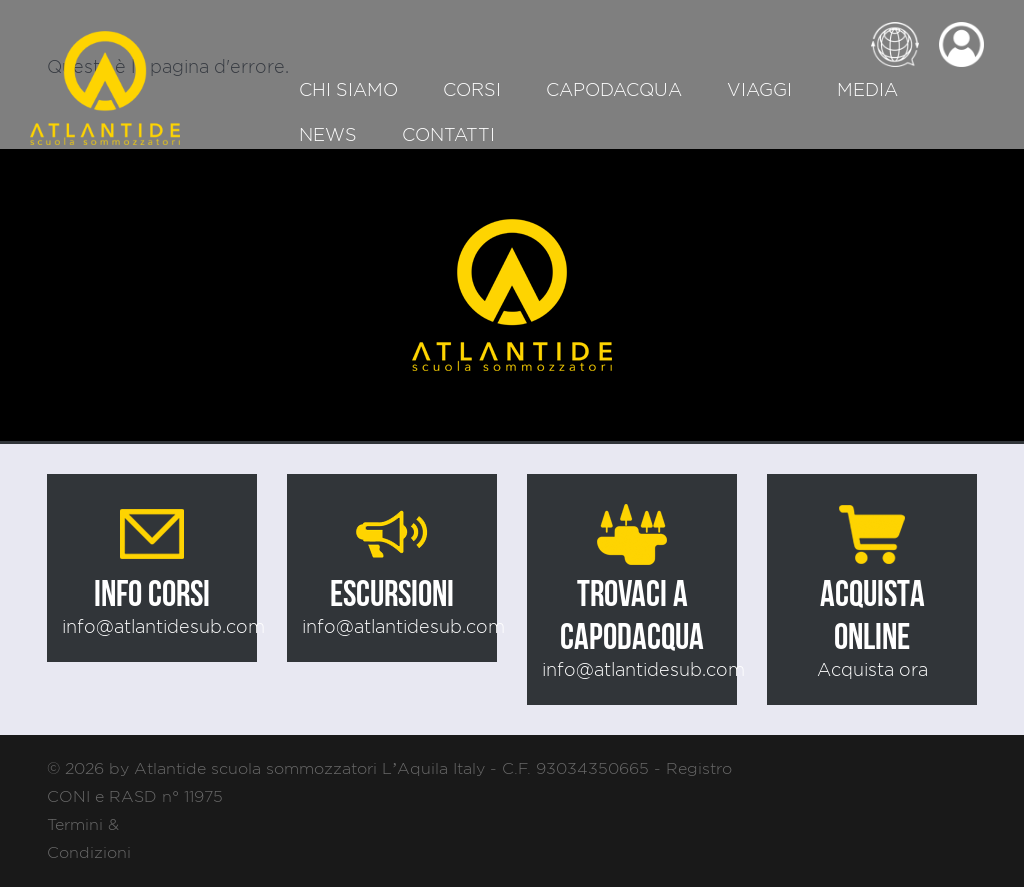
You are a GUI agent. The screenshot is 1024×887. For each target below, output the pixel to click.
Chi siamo (348, 89)
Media (867, 89)
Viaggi (759, 89)
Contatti (448, 134)
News (328, 134)
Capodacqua (614, 89)
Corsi (472, 89)
